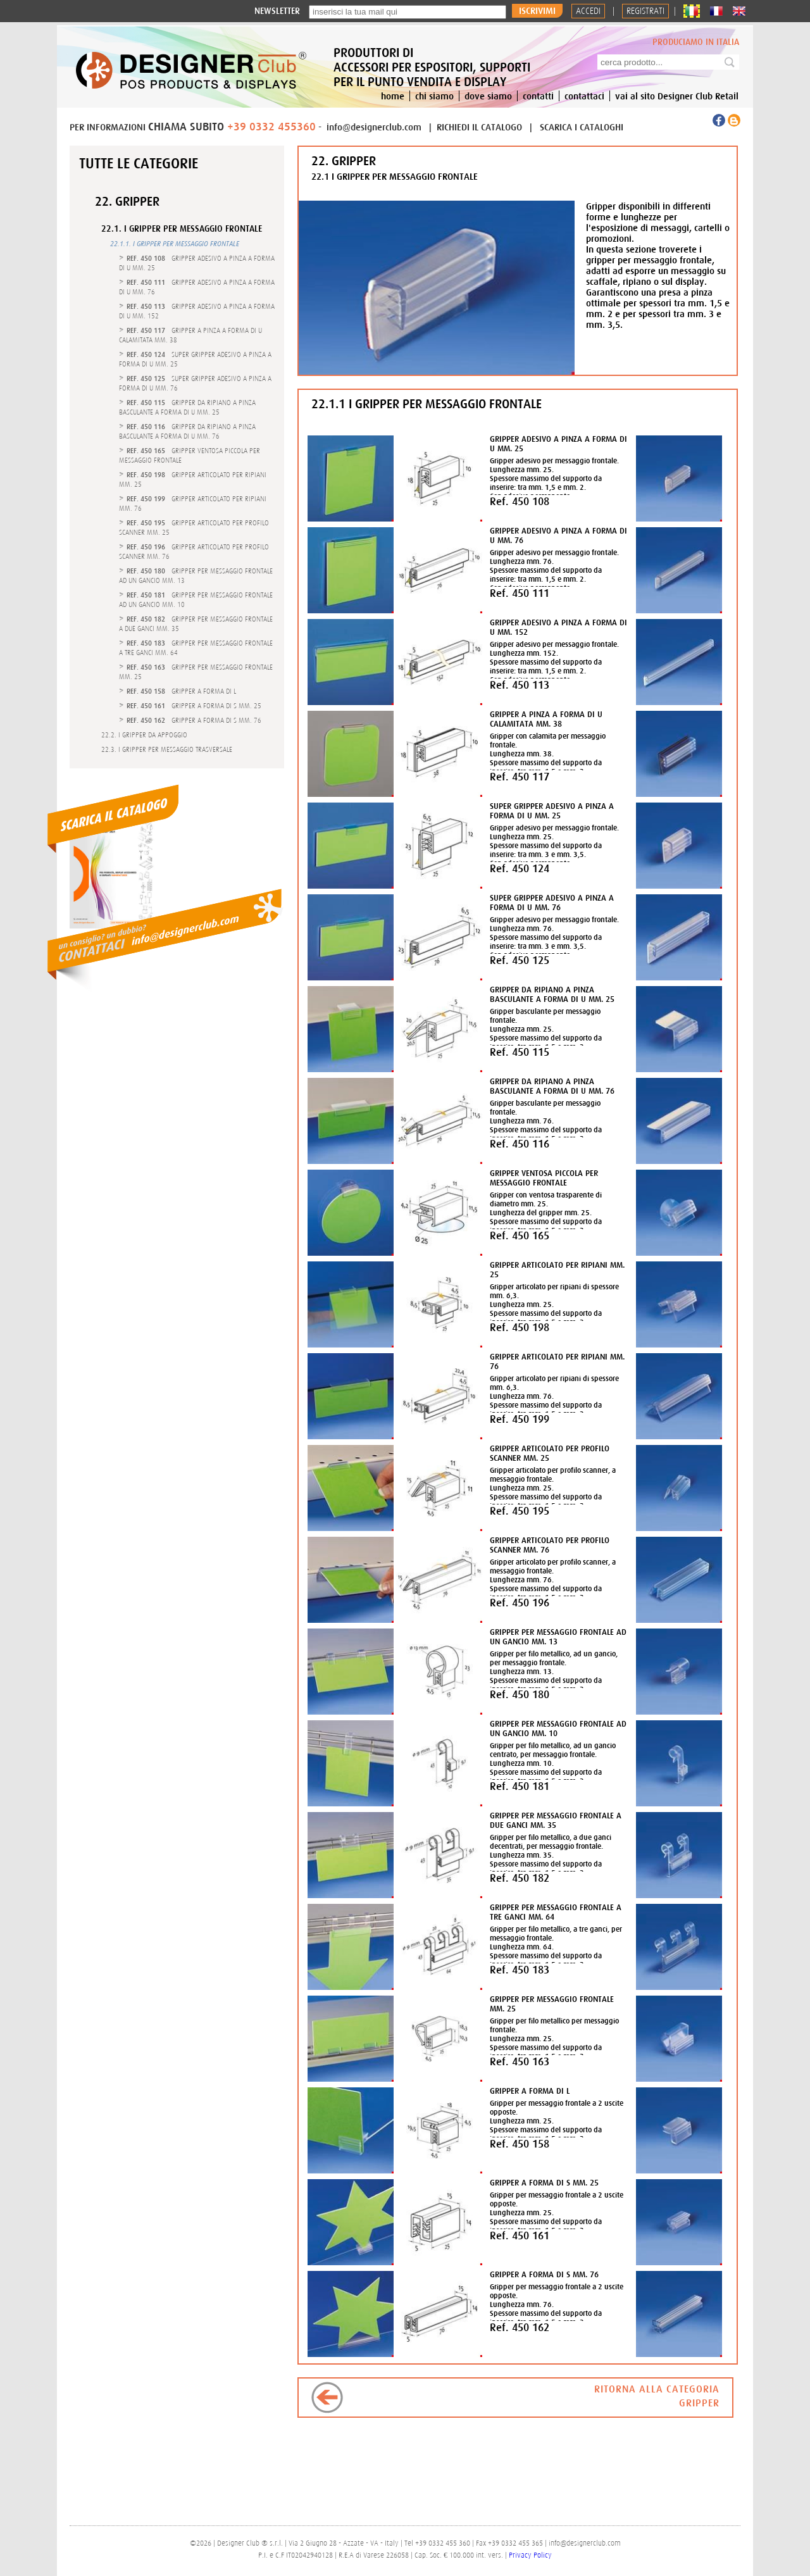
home (392, 96)
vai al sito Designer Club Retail (676, 96)
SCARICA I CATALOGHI (581, 127)
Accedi (588, 11)
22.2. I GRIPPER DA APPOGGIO (144, 735)
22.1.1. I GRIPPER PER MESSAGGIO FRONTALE (174, 243)
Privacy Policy (530, 2555)
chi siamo (434, 96)
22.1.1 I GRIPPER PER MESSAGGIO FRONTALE (426, 403)
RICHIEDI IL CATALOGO (481, 127)
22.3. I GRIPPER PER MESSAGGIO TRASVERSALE (166, 749)
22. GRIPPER (127, 201)
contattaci (584, 96)
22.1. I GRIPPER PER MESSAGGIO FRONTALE (181, 229)
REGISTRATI (645, 11)
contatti (538, 96)
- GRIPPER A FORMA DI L (181, 691)
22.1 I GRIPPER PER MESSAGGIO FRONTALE (394, 176)
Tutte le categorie (138, 163)
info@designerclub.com (374, 127)
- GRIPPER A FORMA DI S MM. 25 (194, 706)
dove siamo (488, 96)
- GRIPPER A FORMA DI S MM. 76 (194, 720)
